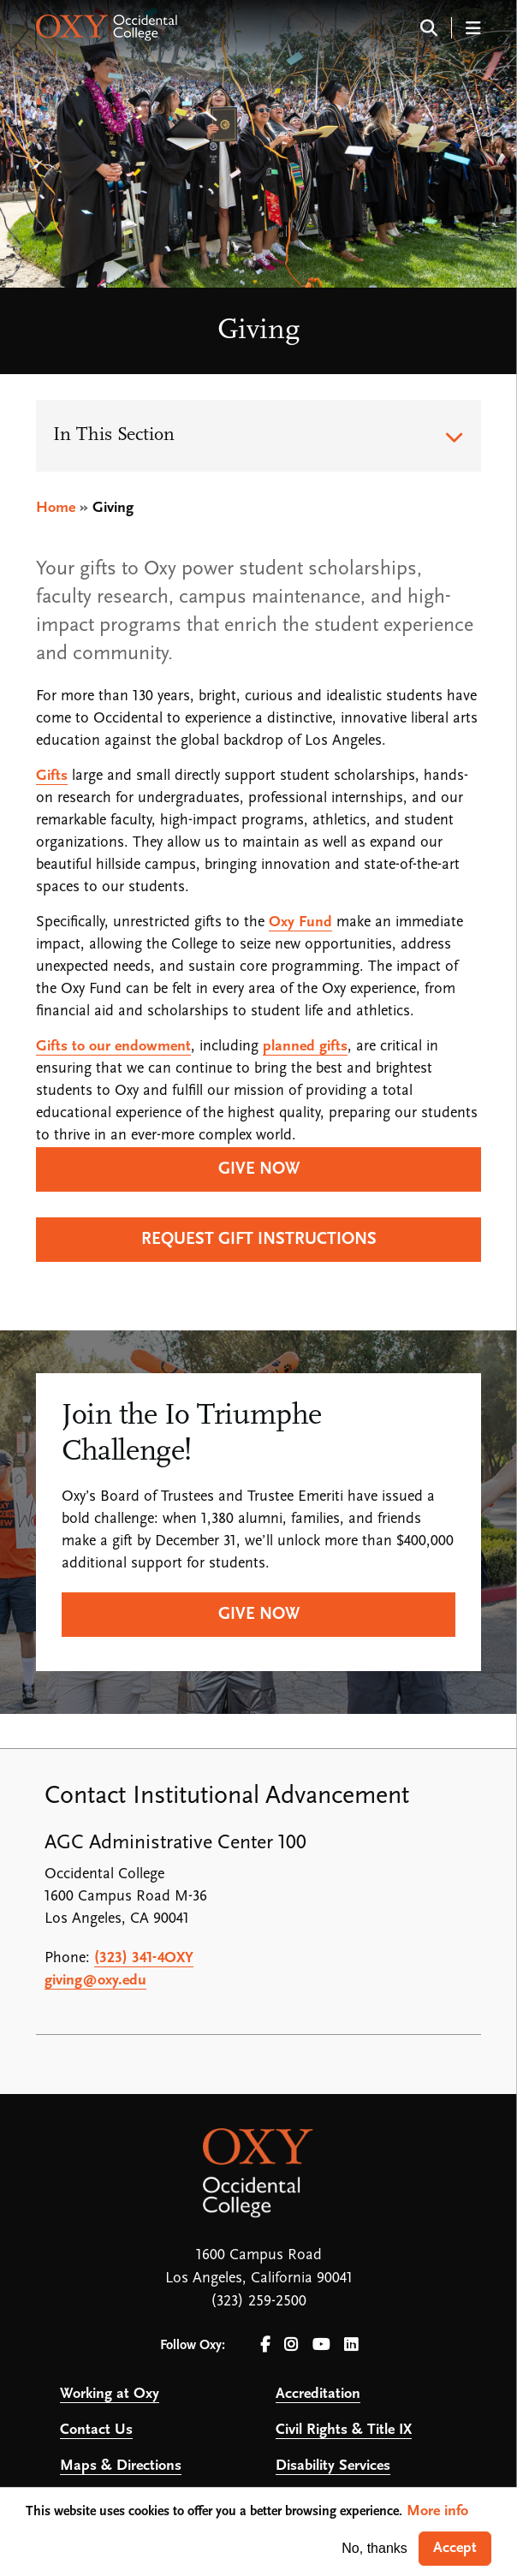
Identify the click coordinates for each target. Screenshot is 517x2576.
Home (55, 508)
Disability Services (333, 2466)
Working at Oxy (109, 2394)
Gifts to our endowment (113, 1046)
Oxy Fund (300, 922)
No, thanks (374, 2548)
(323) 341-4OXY (143, 1958)
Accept (455, 2548)
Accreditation (318, 2394)
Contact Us (96, 2430)
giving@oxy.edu (95, 1980)
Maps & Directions (120, 2466)
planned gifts (305, 1046)
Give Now (259, 1614)
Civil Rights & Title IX (344, 2430)
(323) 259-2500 (258, 2301)
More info (437, 2511)
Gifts (52, 776)
